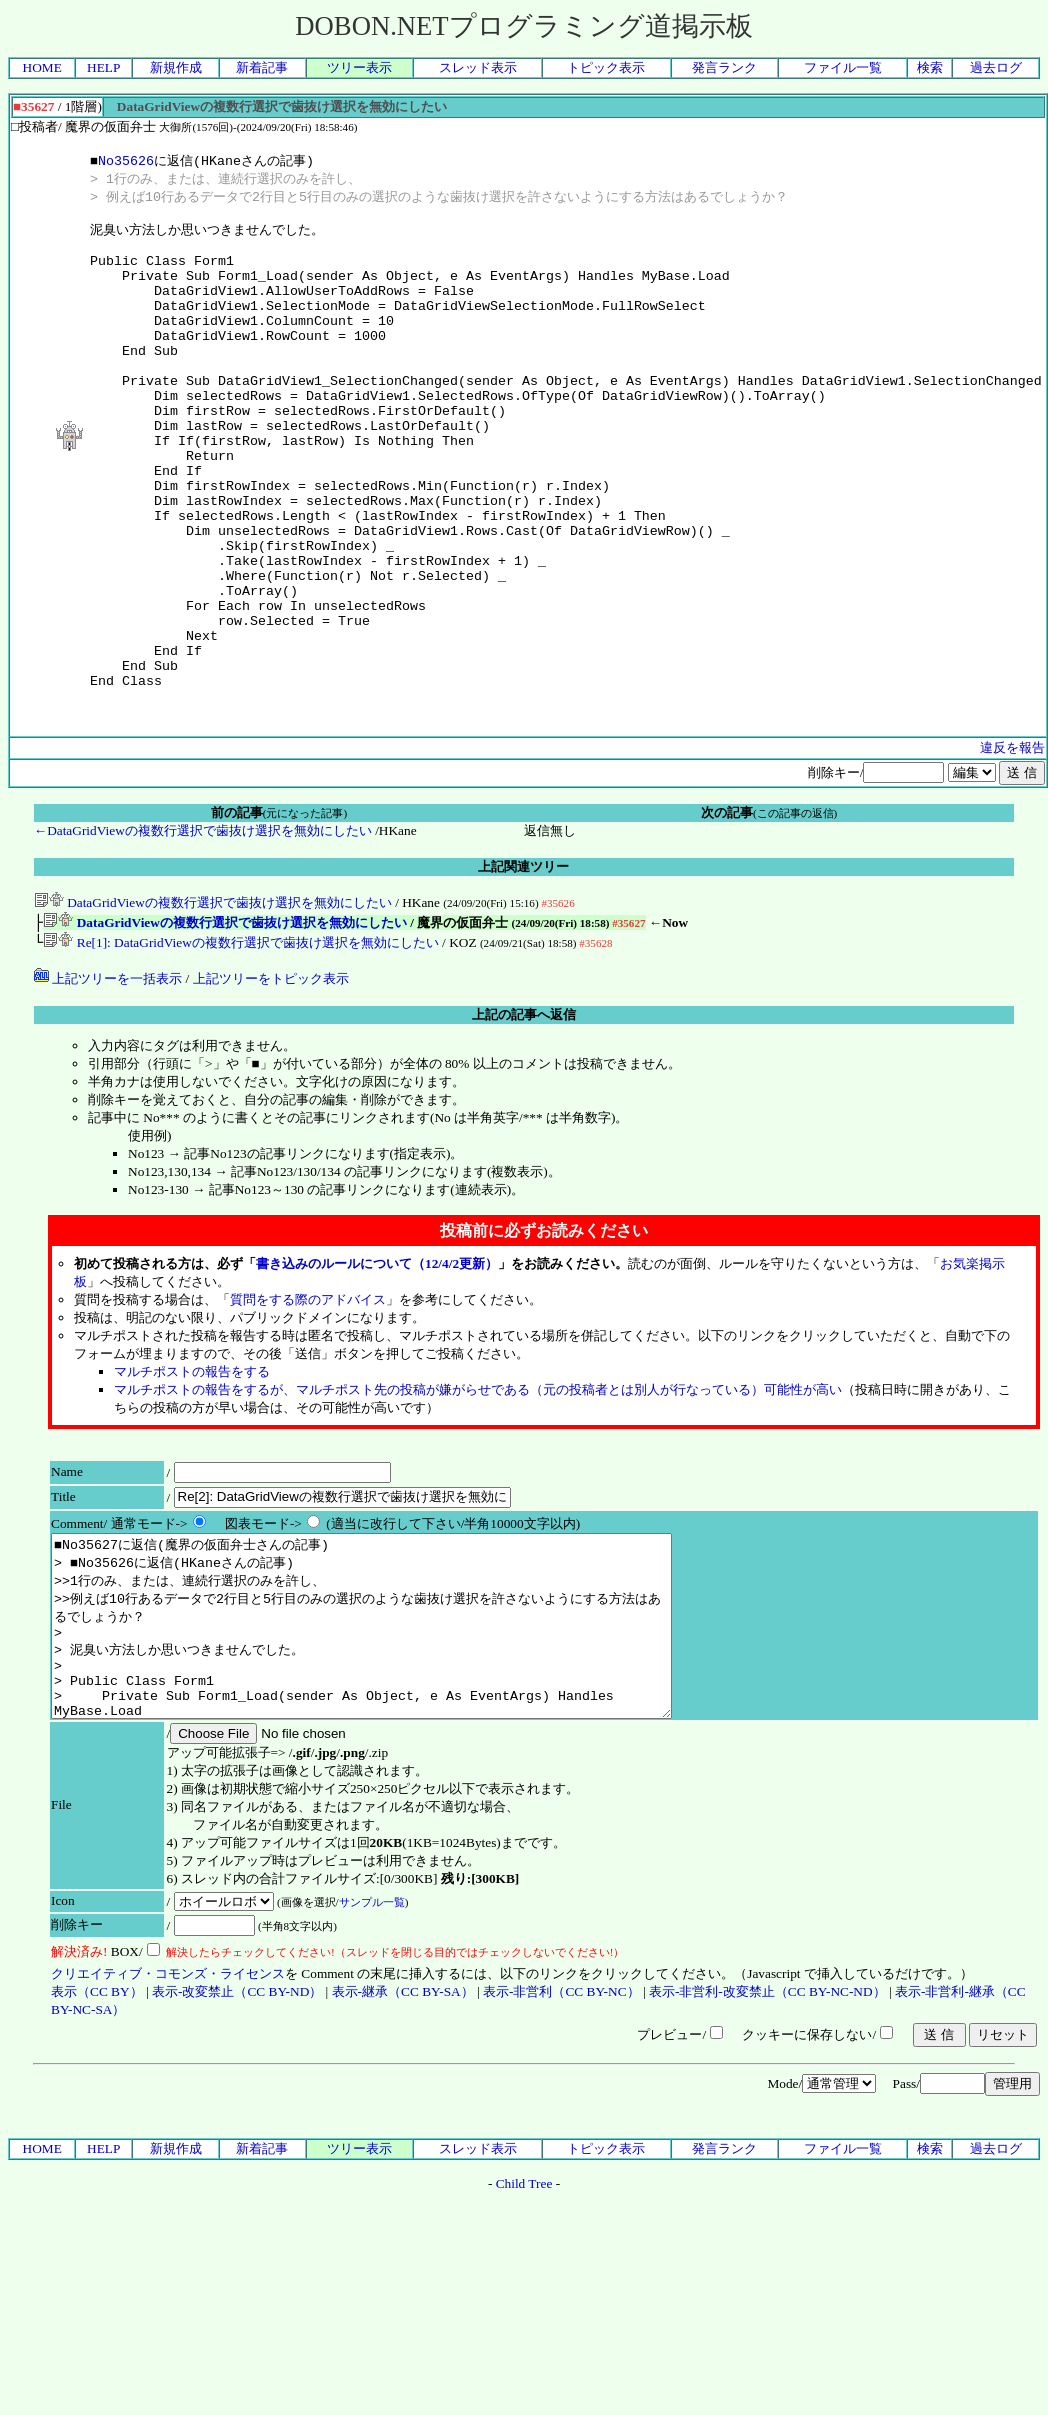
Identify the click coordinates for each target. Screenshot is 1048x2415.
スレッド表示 (478, 67)
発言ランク (724, 67)
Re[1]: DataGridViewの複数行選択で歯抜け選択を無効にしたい (240, 1043)
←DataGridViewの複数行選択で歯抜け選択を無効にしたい (203, 927)
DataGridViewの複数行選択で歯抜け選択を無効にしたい (213, 999)
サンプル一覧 (372, 2039)
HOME (42, 67)
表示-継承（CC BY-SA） (403, 2128)
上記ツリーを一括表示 (108, 1079)
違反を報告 (1012, 844)
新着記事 (262, 67)
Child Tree (524, 2320)
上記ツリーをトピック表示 (271, 1079)
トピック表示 (606, 67)
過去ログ (996, 67)
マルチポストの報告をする (192, 1472)
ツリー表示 (359, 67)
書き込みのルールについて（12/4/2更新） (377, 1364)
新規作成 (176, 67)
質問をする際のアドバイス (308, 1400)
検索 (930, 67)
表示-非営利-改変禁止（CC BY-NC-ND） (767, 2128)
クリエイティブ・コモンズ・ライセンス (168, 2110)
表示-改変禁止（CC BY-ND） (237, 2128)
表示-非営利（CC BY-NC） (561, 2128)
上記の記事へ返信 (524, 1115)
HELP (103, 67)
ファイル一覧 (843, 67)
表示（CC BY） (97, 2128)
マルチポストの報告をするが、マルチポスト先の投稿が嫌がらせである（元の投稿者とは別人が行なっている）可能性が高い (478, 1490)
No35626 (126, 161)
